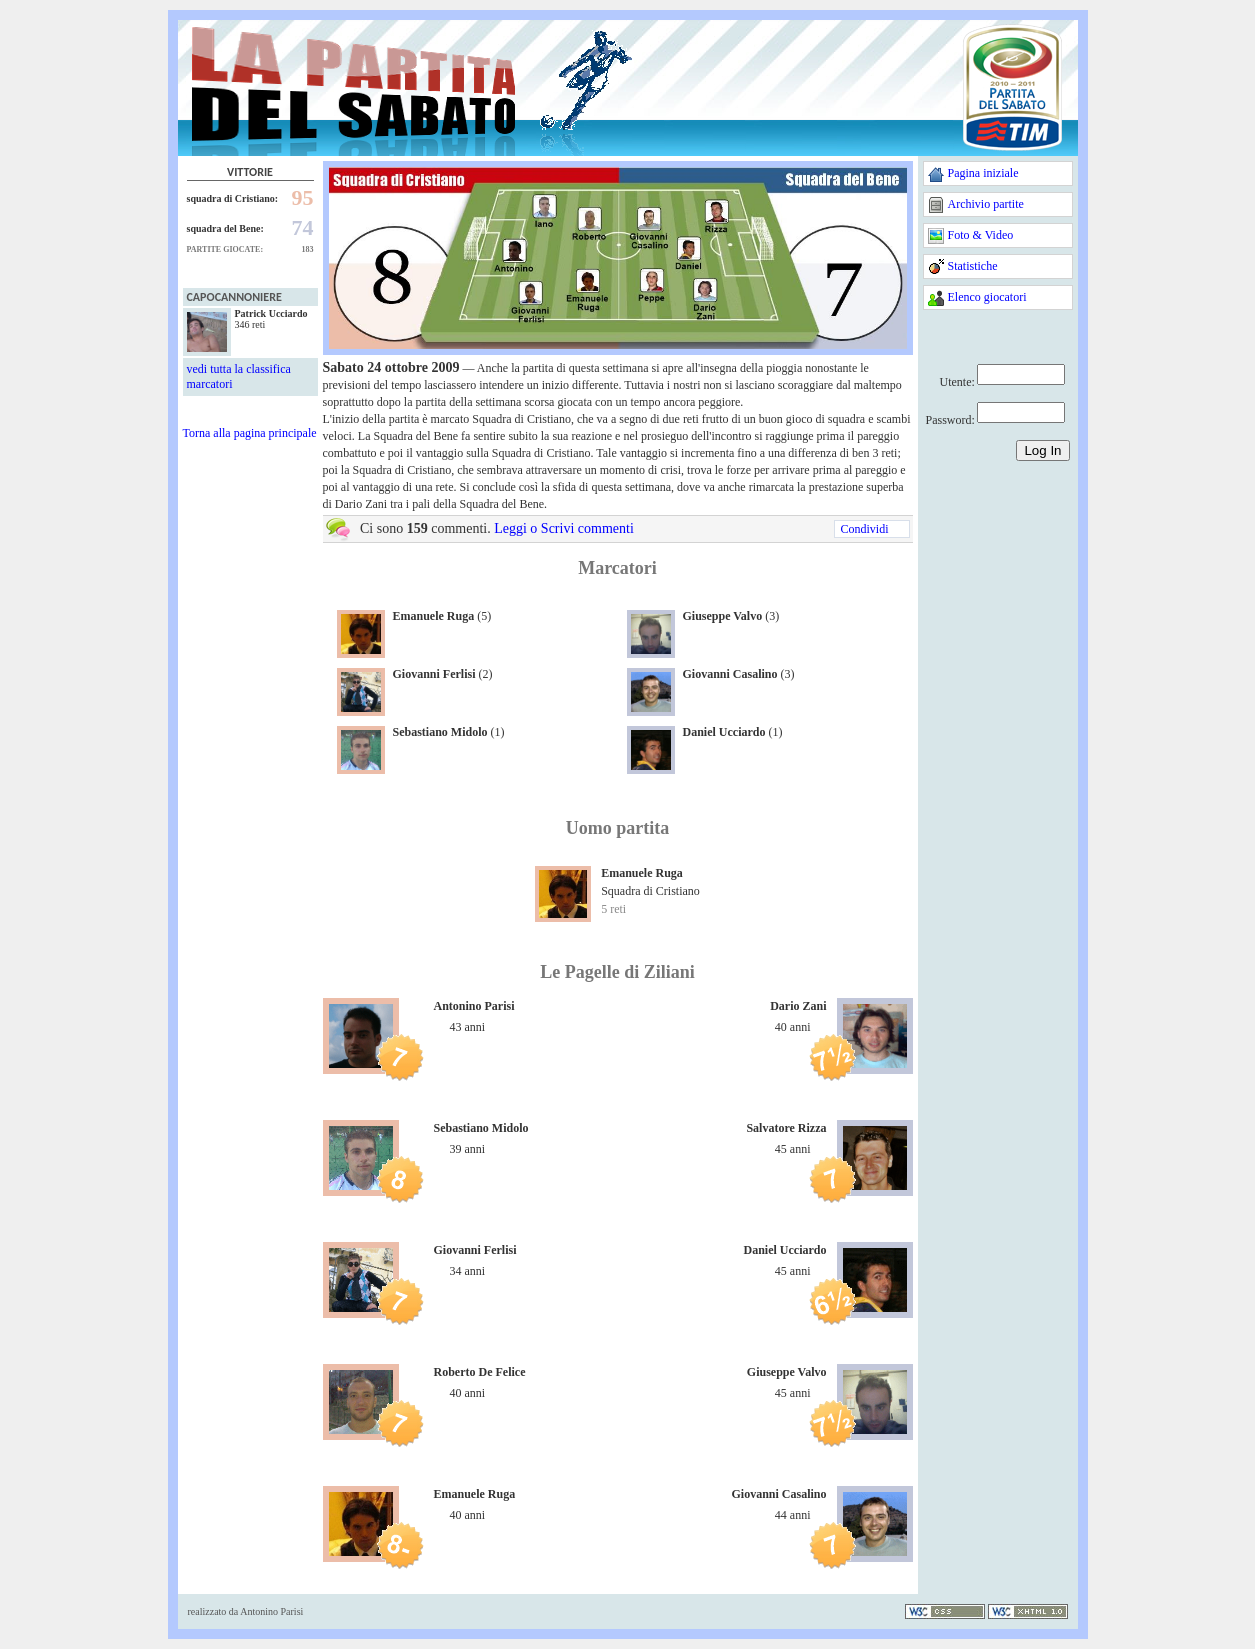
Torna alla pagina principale (250, 433)
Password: (950, 420)
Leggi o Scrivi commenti (564, 528)
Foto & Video (981, 235)
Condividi (864, 529)
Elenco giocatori (987, 297)
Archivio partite (986, 204)
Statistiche (973, 266)
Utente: (957, 382)
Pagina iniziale (983, 173)
